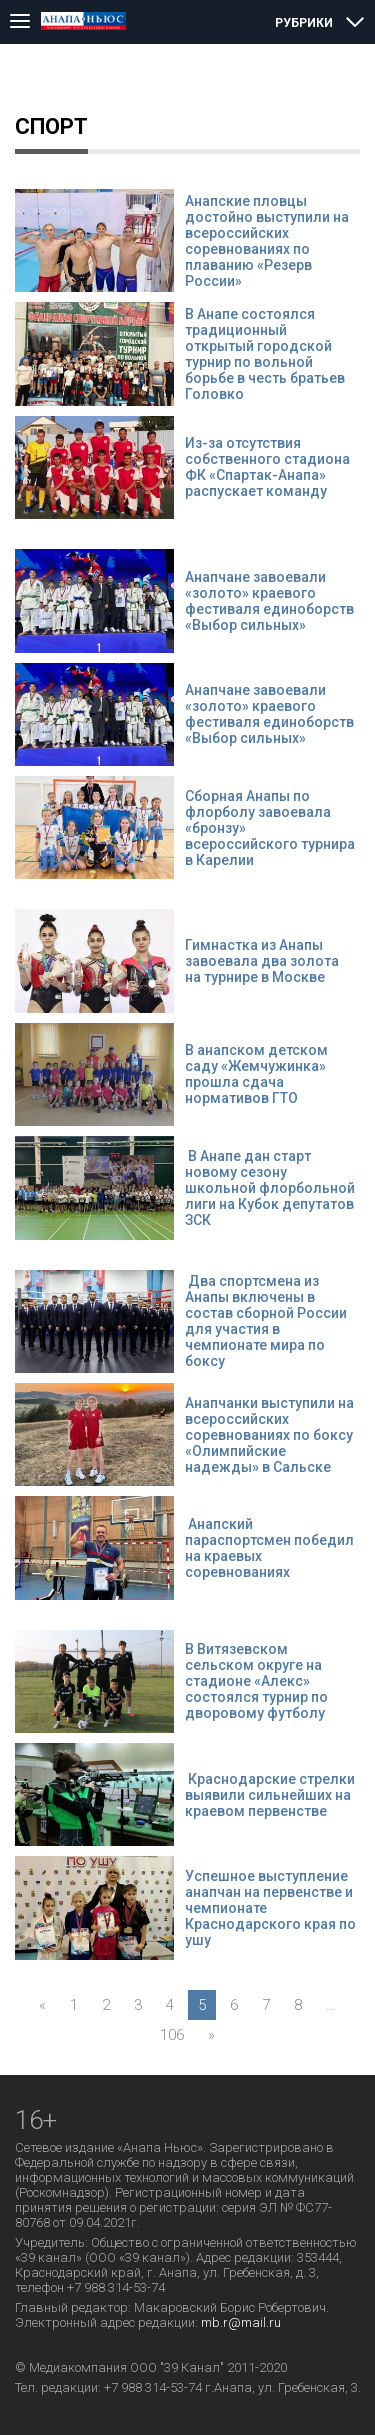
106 (172, 2035)
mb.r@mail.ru (241, 2322)
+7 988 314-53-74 (153, 2387)
